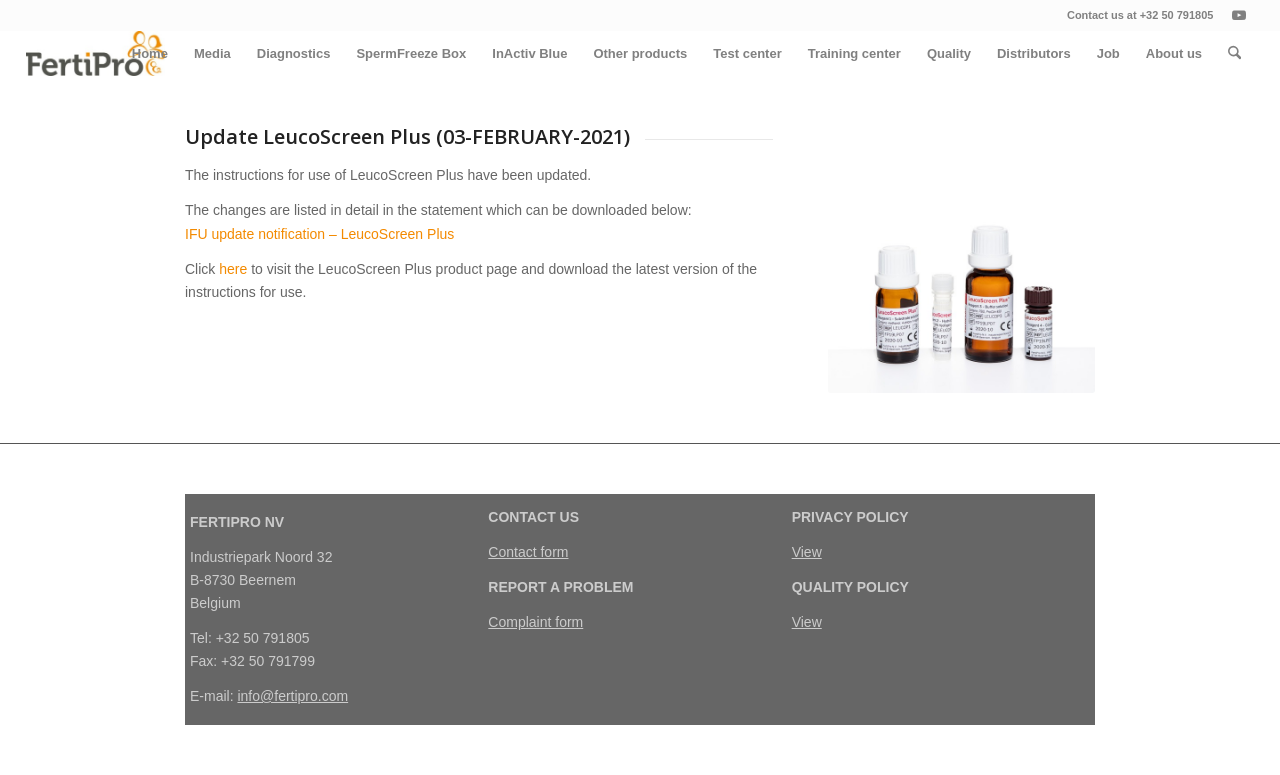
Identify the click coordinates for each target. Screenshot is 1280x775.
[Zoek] (1234, 53)
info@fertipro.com (292, 696)
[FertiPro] (95, 53)
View (807, 552)
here (233, 269)
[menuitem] (150, 53)
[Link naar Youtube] (1239, 15)
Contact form (528, 552)
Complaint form (535, 622)
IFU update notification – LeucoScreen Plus (319, 234)
